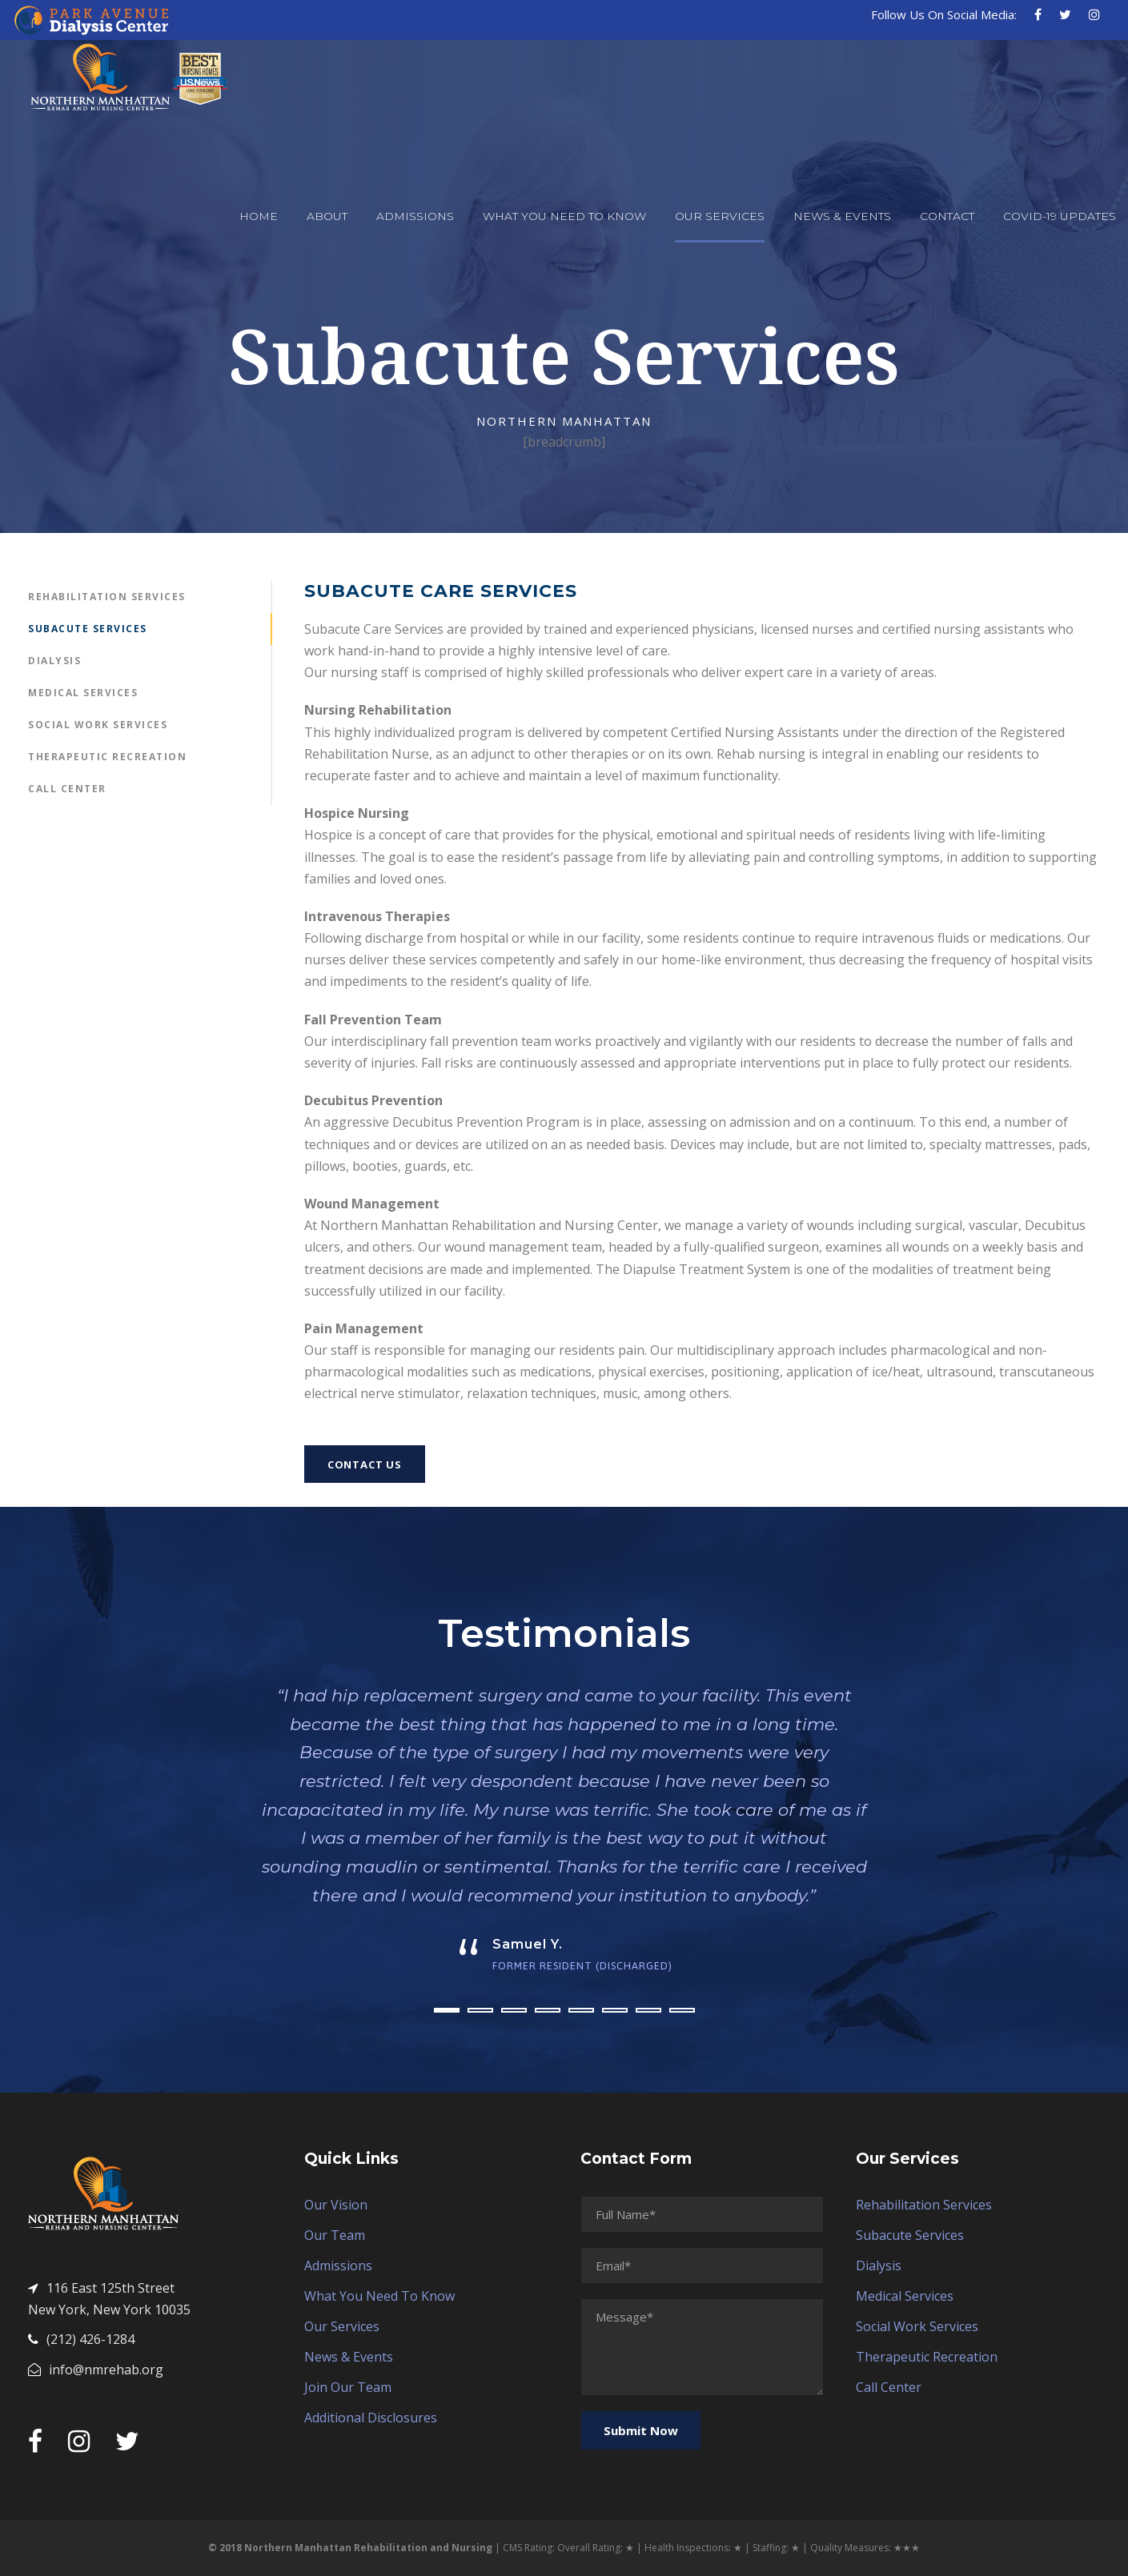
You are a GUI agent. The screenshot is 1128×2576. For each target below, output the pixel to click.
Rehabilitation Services (107, 596)
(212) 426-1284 (81, 2339)
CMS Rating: (529, 2547)
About (327, 216)
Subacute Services (87, 628)
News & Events (842, 216)
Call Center (67, 788)
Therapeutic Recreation (107, 756)
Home (258, 216)
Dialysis (54, 660)
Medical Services (83, 692)
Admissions (415, 216)
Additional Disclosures (370, 2417)
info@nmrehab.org (95, 2369)
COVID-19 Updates (1059, 216)
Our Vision (335, 2204)
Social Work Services (97, 724)
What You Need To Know (564, 216)
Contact (947, 216)
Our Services (720, 216)
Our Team (334, 2235)
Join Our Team (347, 2387)
